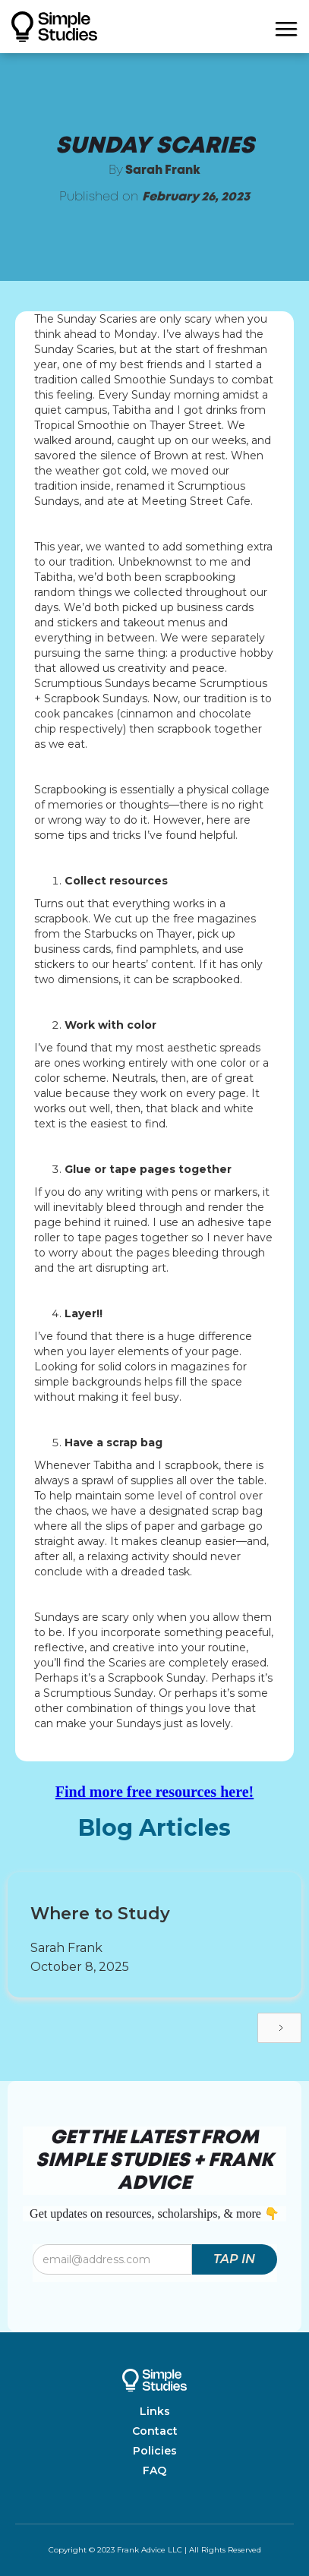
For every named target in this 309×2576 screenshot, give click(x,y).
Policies (155, 2451)
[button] (286, 26)
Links (155, 2411)
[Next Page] (279, 2028)
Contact (155, 2431)
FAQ (154, 2470)
